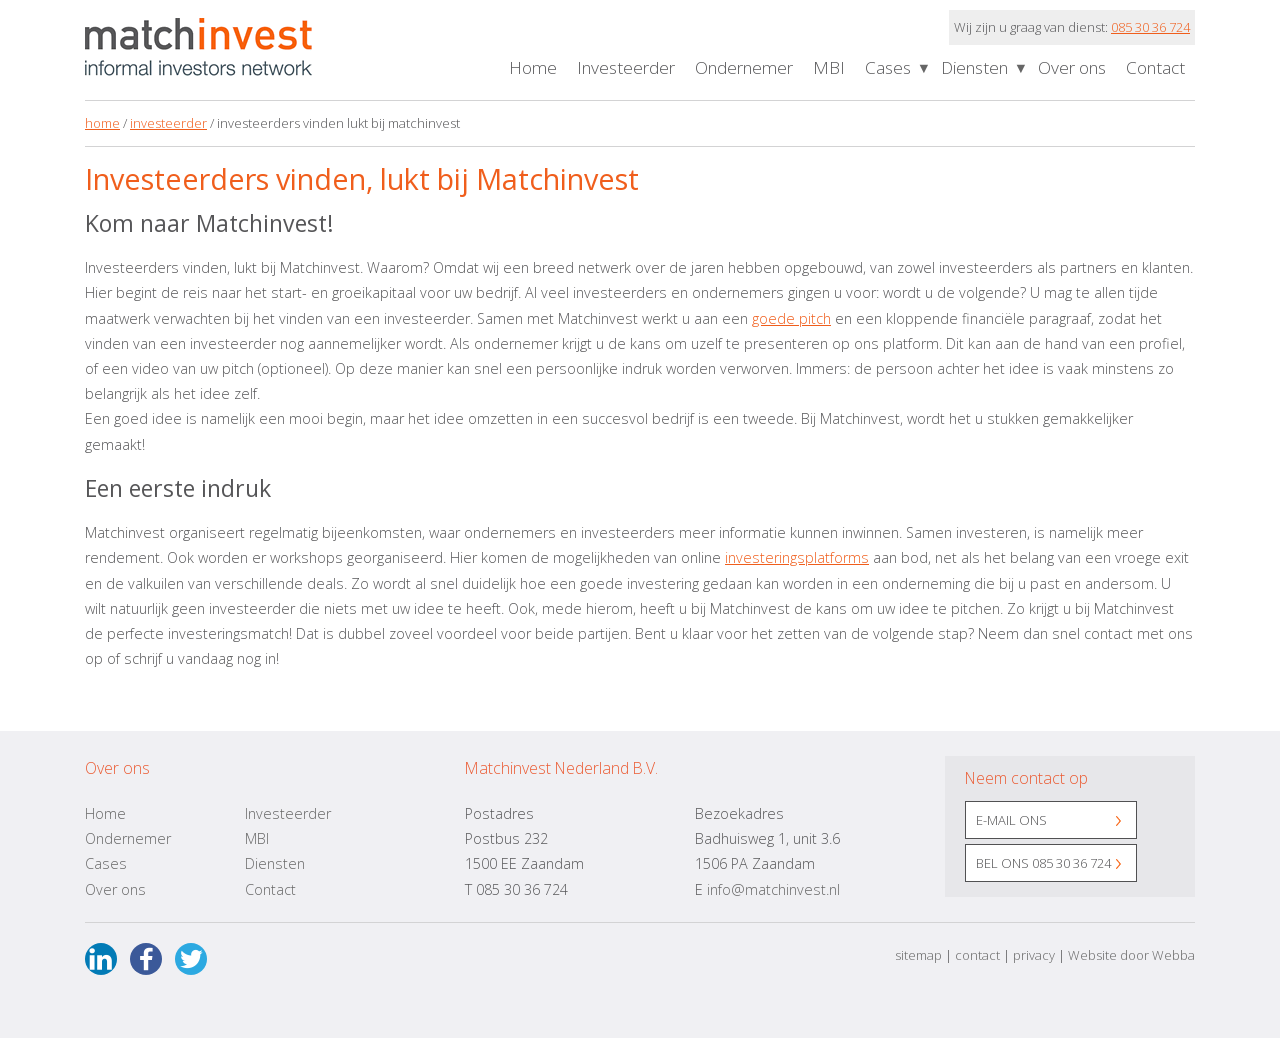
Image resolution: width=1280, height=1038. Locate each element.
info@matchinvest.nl (773, 889)
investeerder (168, 123)
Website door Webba (1131, 955)
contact (977, 955)
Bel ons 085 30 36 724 (1043, 863)
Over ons (1072, 67)
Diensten (974, 67)
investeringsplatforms (797, 557)
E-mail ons (1011, 820)
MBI (829, 67)
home (102, 123)
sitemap (918, 955)
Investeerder (626, 67)
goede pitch (791, 318)
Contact (1155, 67)
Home (533, 67)
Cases (888, 67)
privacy (1034, 955)
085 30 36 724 (1150, 27)
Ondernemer (744, 67)
